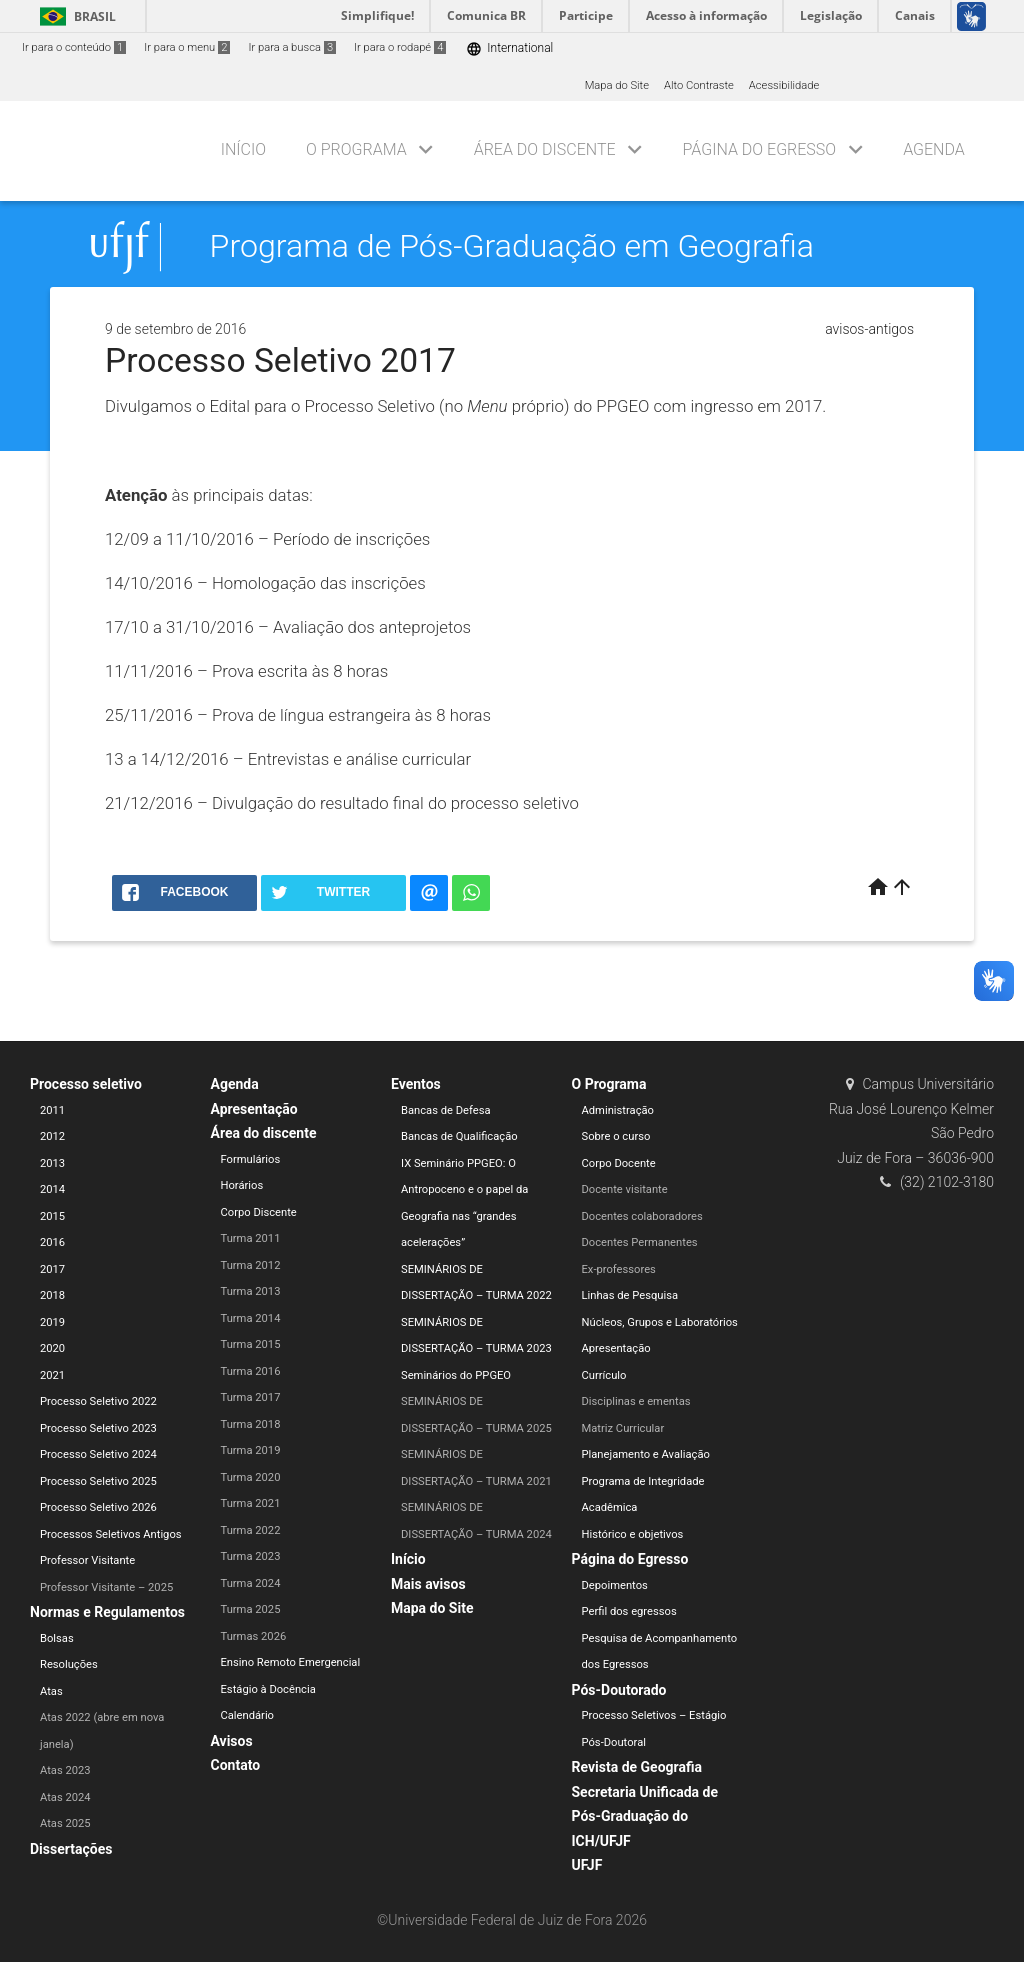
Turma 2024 (251, 1583)
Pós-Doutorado (619, 1690)
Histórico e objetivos (633, 1534)
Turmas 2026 (254, 1636)
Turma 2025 (251, 1609)
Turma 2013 (251, 1291)
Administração (618, 1110)
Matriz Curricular (623, 1428)
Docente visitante (625, 1189)
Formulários (251, 1159)
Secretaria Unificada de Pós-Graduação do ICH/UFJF (645, 1816)
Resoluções (69, 1664)
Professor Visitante (87, 1560)
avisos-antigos (869, 329)
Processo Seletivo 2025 (98, 1481)
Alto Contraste (699, 85)
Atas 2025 (65, 1823)
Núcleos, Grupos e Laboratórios (660, 1322)
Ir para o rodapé (400, 47)
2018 (52, 1295)
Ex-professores (619, 1269)
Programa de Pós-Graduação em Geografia (512, 247)
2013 (52, 1163)
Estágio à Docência (268, 1689)
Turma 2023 (251, 1556)
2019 (52, 1322)
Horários (242, 1185)
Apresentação (254, 1109)
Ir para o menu (187, 47)
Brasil (74, 16)
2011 (52, 1110)
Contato (236, 1765)
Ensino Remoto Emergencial (291, 1662)
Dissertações (71, 1849)
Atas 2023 (65, 1770)
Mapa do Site (617, 85)
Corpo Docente (619, 1163)
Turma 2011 (251, 1238)
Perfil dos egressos (629, 1611)
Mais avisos (428, 1584)
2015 (52, 1216)
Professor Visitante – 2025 (106, 1587)
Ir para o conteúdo (74, 47)
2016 (52, 1242)
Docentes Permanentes (640, 1242)
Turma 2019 (251, 1450)
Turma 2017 (251, 1397)
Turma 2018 (251, 1424)
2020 (52, 1348)
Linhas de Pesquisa (630, 1295)
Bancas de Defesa (446, 1110)
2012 (52, 1136)
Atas (51, 1691)
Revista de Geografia (637, 1767)
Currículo (604, 1375)
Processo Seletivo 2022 (98, 1401)
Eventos (416, 1084)
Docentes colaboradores (642, 1216)
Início (243, 149)
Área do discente (545, 149)
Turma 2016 (251, 1371)
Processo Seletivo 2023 (98, 1428)
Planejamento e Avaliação (646, 1454)
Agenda (934, 149)
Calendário (248, 1715)
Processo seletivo (86, 1084)
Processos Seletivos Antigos (111, 1534)
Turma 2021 (251, 1503)
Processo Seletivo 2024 (98, 1454)
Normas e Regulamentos (107, 1612)
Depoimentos (615, 1585)
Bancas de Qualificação (459, 1136)
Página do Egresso (760, 149)
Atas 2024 (65, 1797)
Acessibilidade (784, 85)
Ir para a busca (292, 47)
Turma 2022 (251, 1530)
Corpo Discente (259, 1212)
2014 (52, 1189)
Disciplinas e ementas (636, 1401)
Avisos (232, 1741)
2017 (52, 1269)
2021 (52, 1375)
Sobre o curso (616, 1136)
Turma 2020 (251, 1477)
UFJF (587, 1865)
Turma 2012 (251, 1265)
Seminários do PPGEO (456, 1375)
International (509, 48)
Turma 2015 (251, 1344)
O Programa (356, 149)
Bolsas (57, 1638)
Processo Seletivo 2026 (98, 1507)
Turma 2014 (251, 1318)
